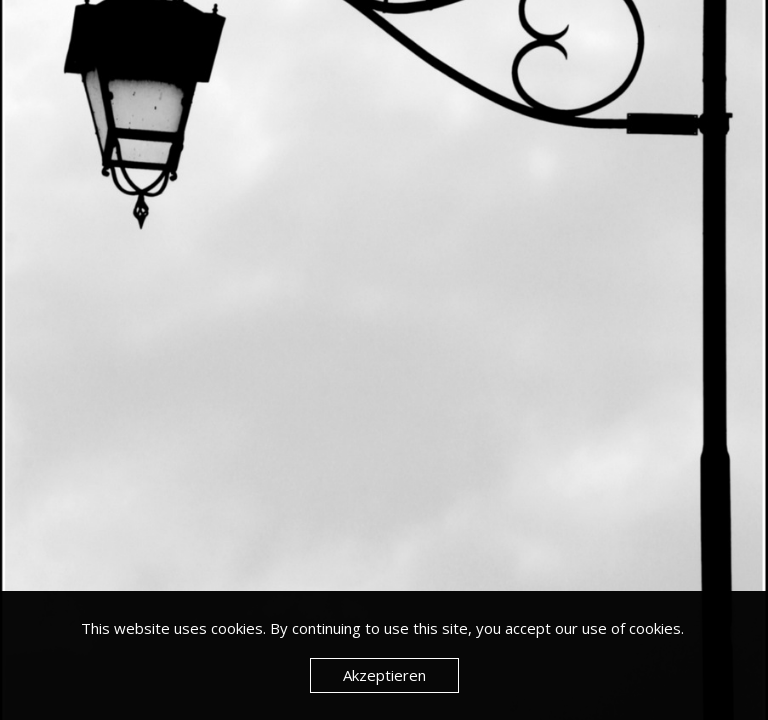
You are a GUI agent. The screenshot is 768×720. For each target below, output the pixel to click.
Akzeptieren (384, 675)
